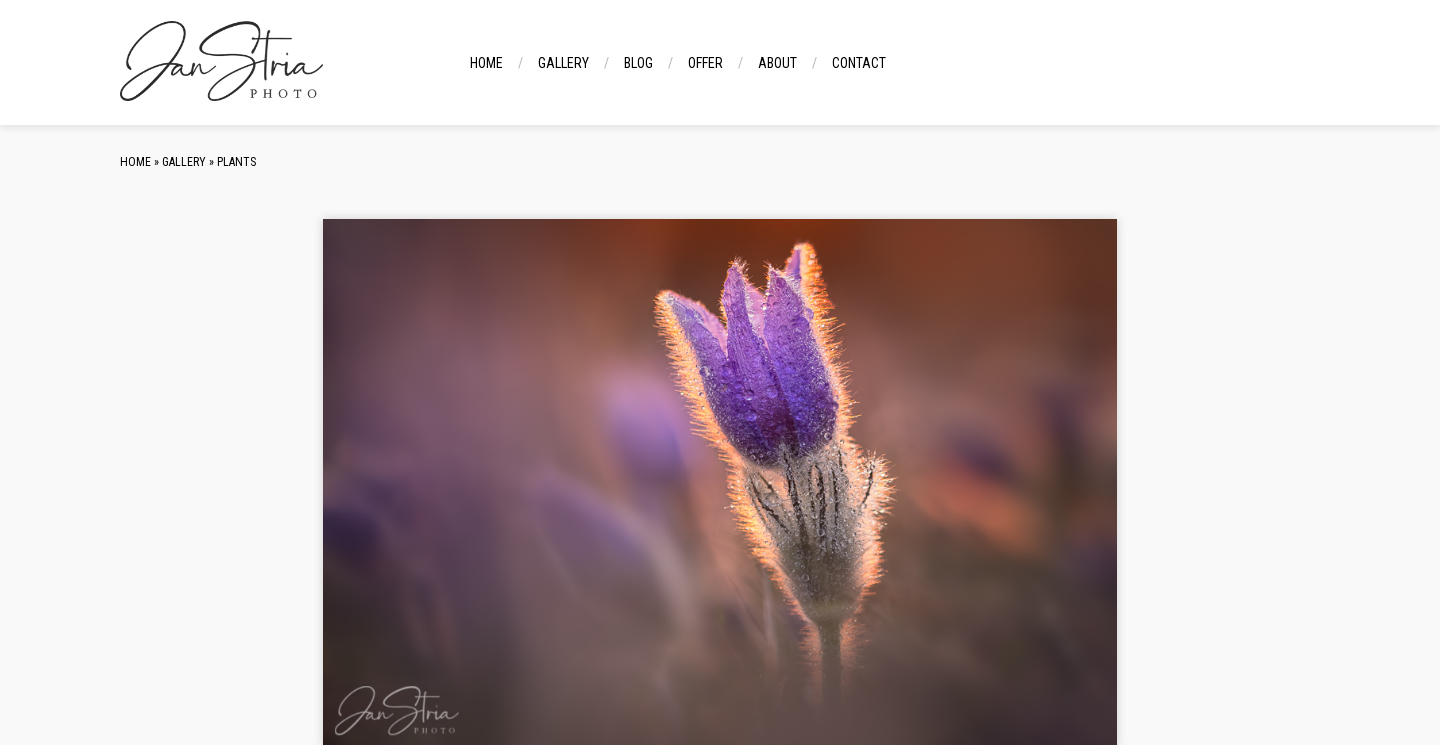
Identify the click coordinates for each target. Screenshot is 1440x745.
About (777, 63)
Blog (638, 63)
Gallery (563, 63)
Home (486, 63)
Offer (705, 63)
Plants (236, 162)
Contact (859, 63)
